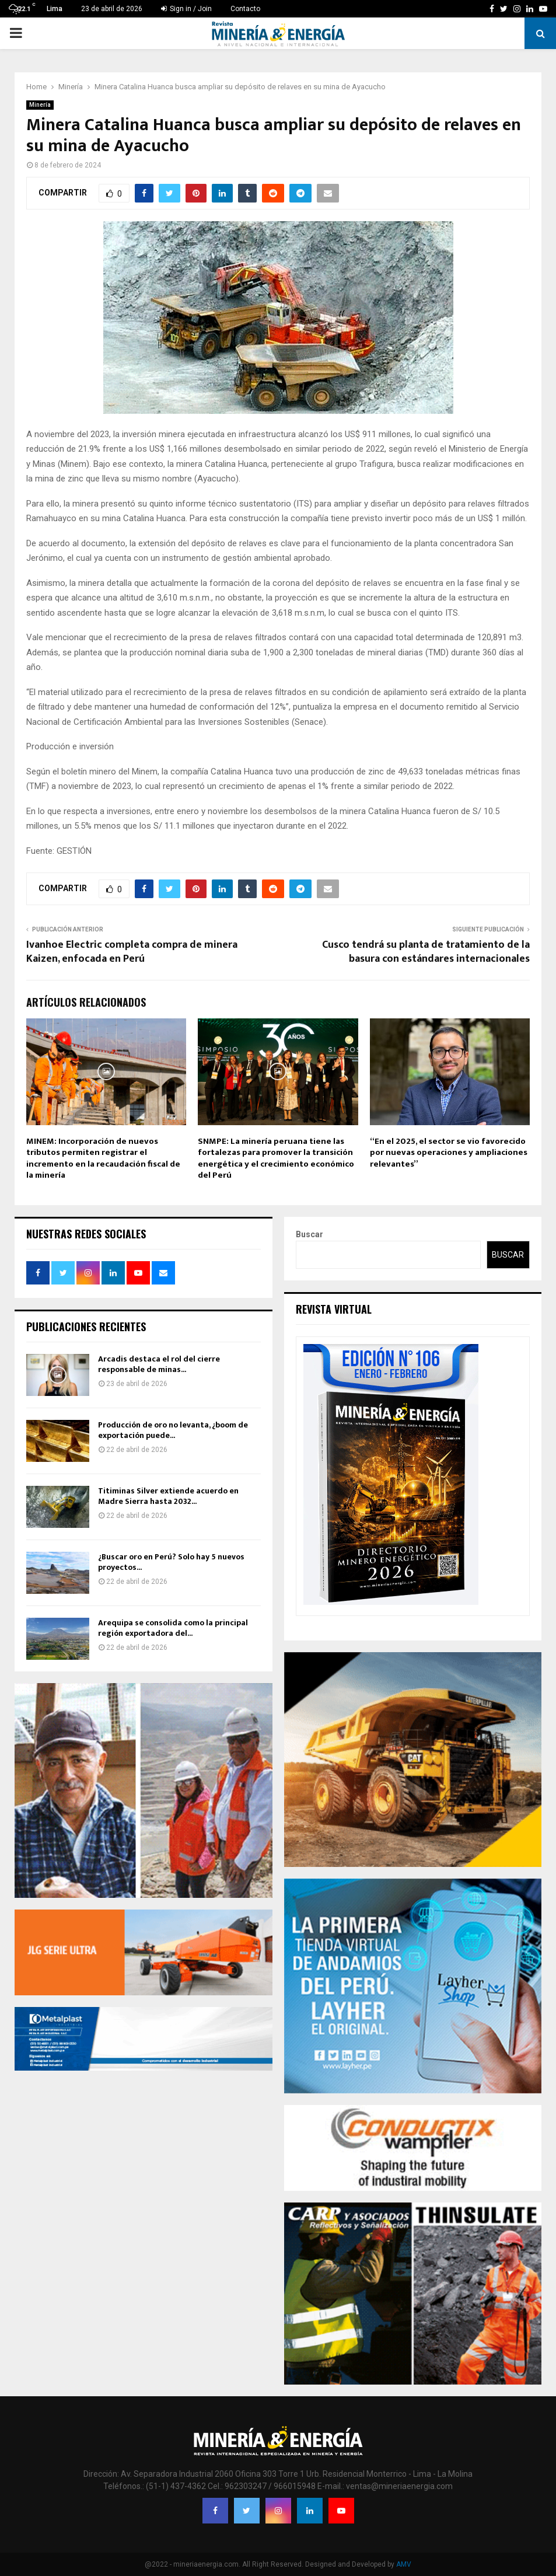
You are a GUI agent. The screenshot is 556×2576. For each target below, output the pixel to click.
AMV (403, 2564)
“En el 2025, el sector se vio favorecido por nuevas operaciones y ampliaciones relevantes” (448, 1152)
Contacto (245, 9)
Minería (40, 105)
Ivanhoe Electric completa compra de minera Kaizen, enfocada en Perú (131, 952)
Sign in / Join (186, 9)
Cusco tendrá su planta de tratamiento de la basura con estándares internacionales (426, 952)
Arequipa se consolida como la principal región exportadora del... (173, 1628)
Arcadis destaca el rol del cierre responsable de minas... (159, 1364)
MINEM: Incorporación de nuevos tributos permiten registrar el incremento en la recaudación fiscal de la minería (103, 1158)
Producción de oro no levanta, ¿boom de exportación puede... (173, 1430)
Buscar (309, 1234)
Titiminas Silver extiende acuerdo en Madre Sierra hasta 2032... (168, 1496)
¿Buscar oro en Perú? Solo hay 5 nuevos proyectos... (171, 1562)
